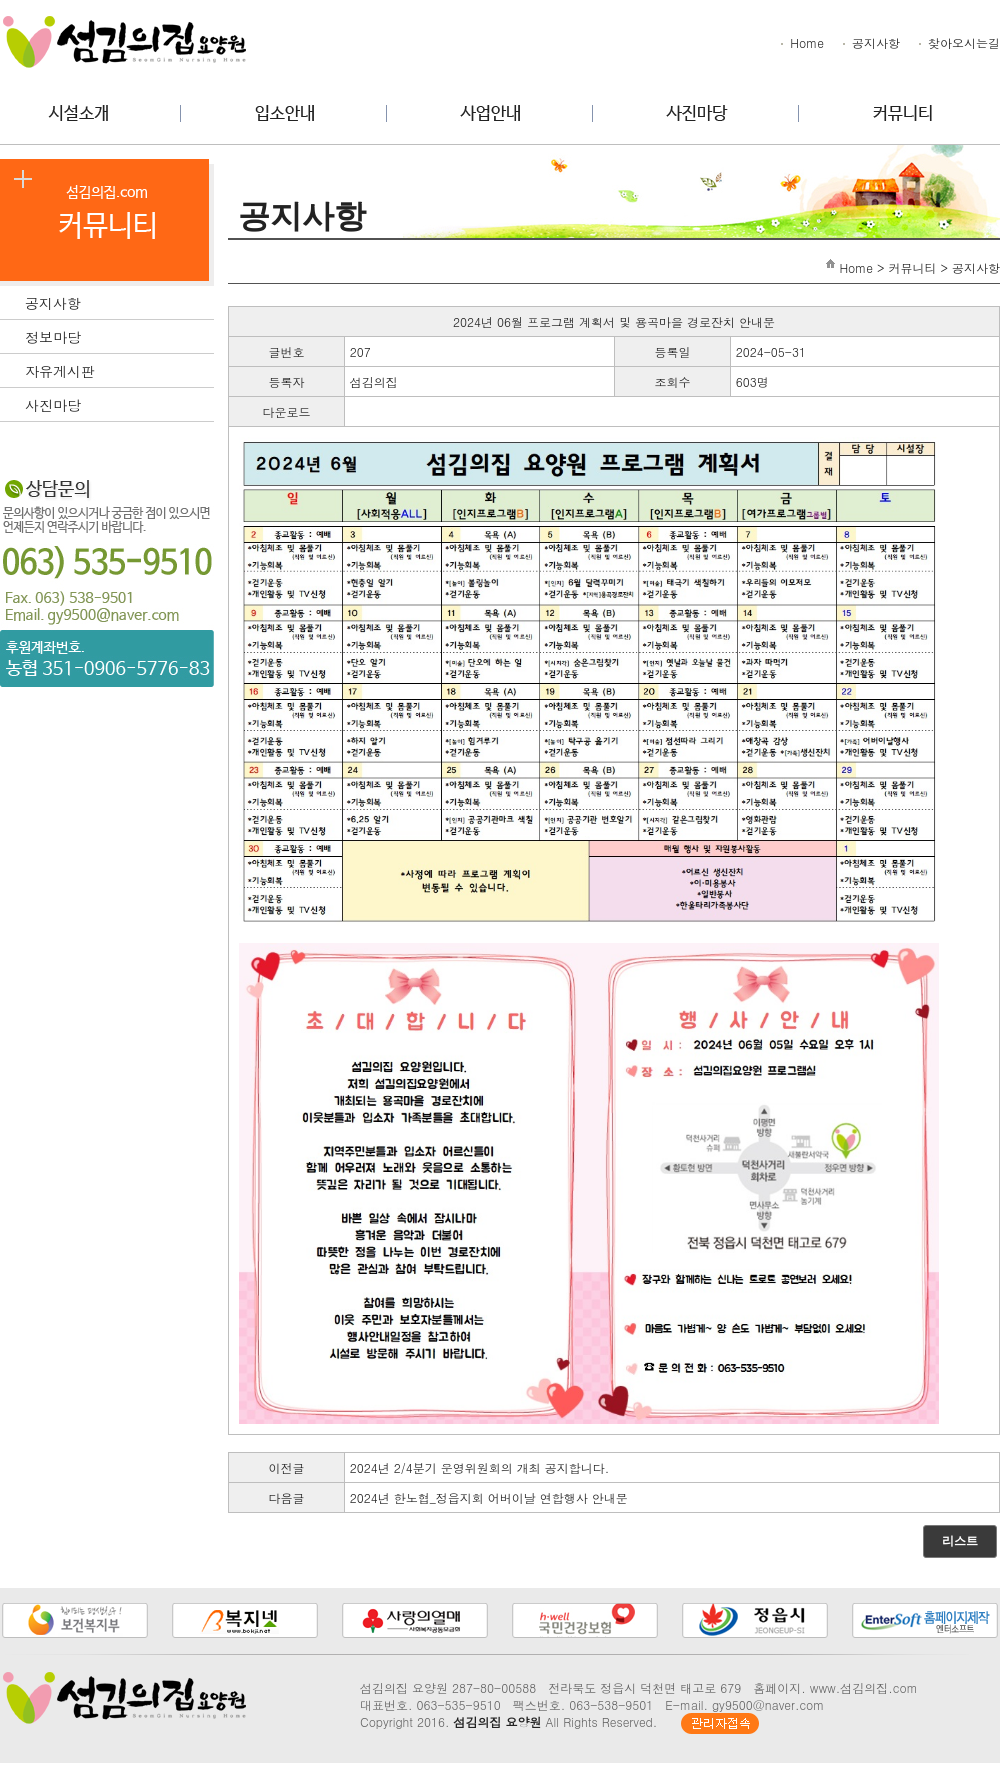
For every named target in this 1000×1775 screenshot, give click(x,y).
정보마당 (119, 335)
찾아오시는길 (958, 42)
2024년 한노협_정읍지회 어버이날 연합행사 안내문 (489, 1497)
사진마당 (119, 403)
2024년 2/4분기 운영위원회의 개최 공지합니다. (480, 1467)
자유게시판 (119, 369)
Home (801, 42)
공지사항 (870, 42)
